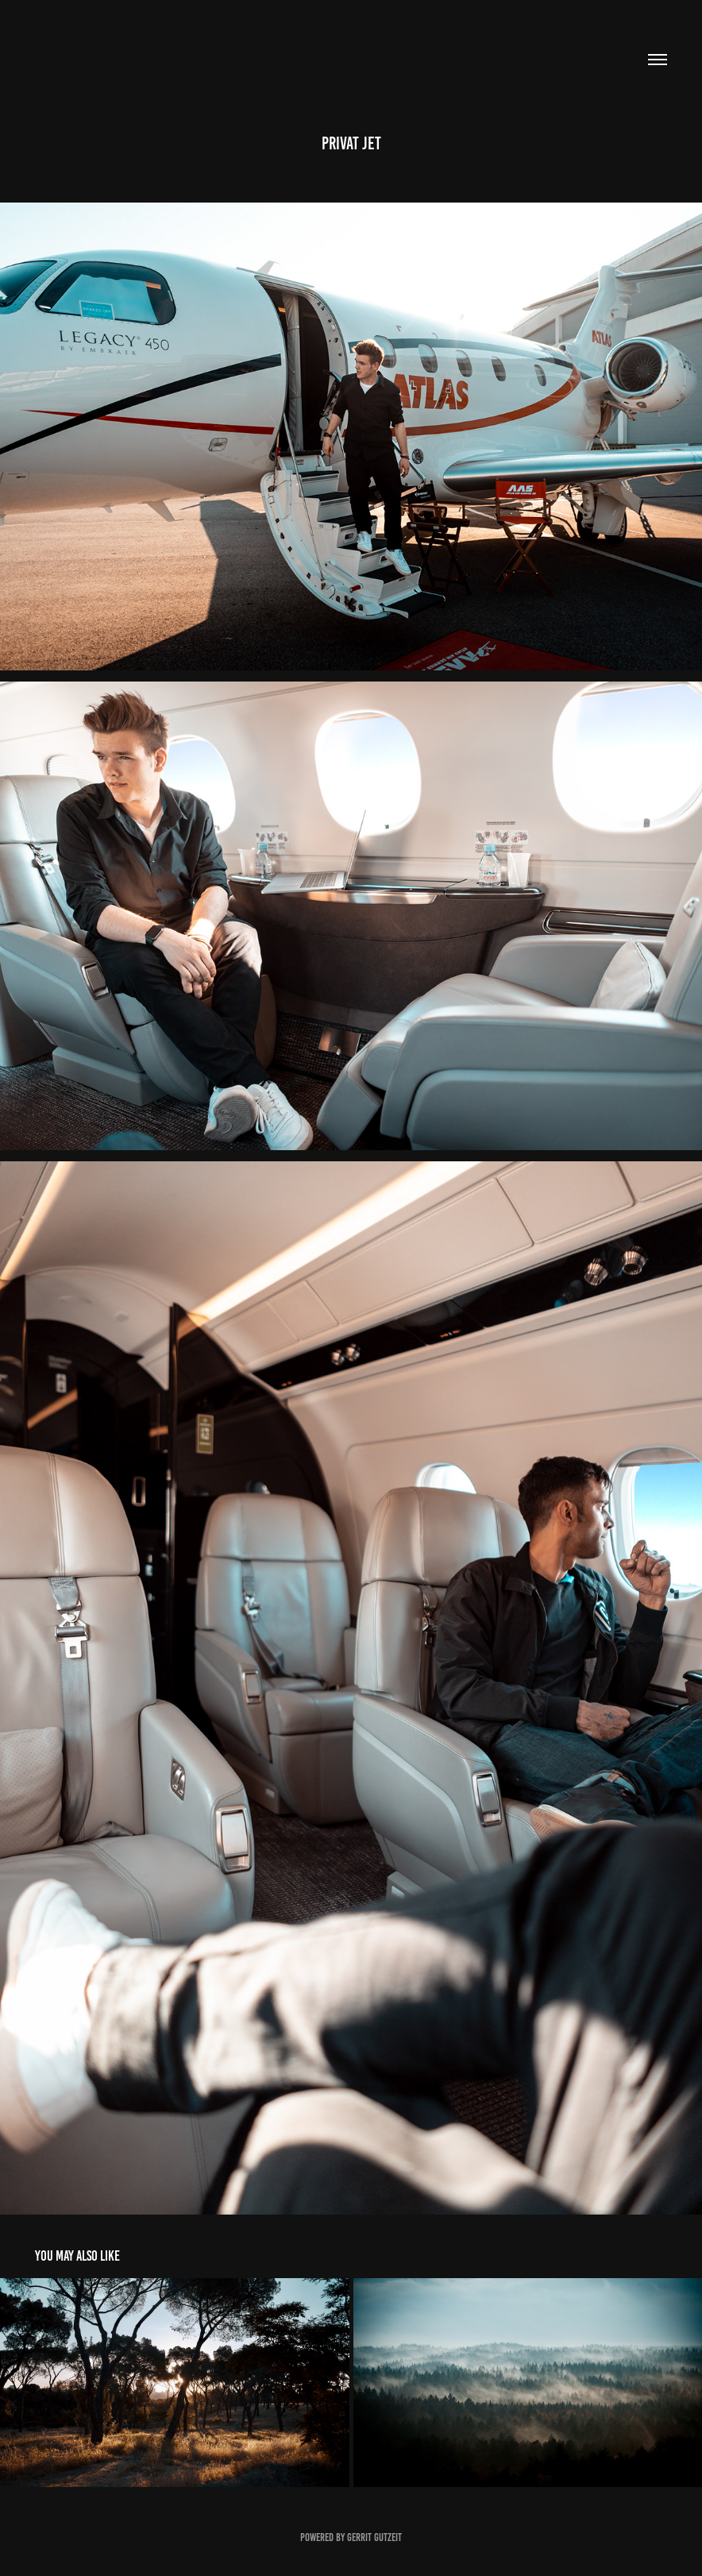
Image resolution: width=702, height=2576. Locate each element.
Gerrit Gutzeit (374, 2537)
